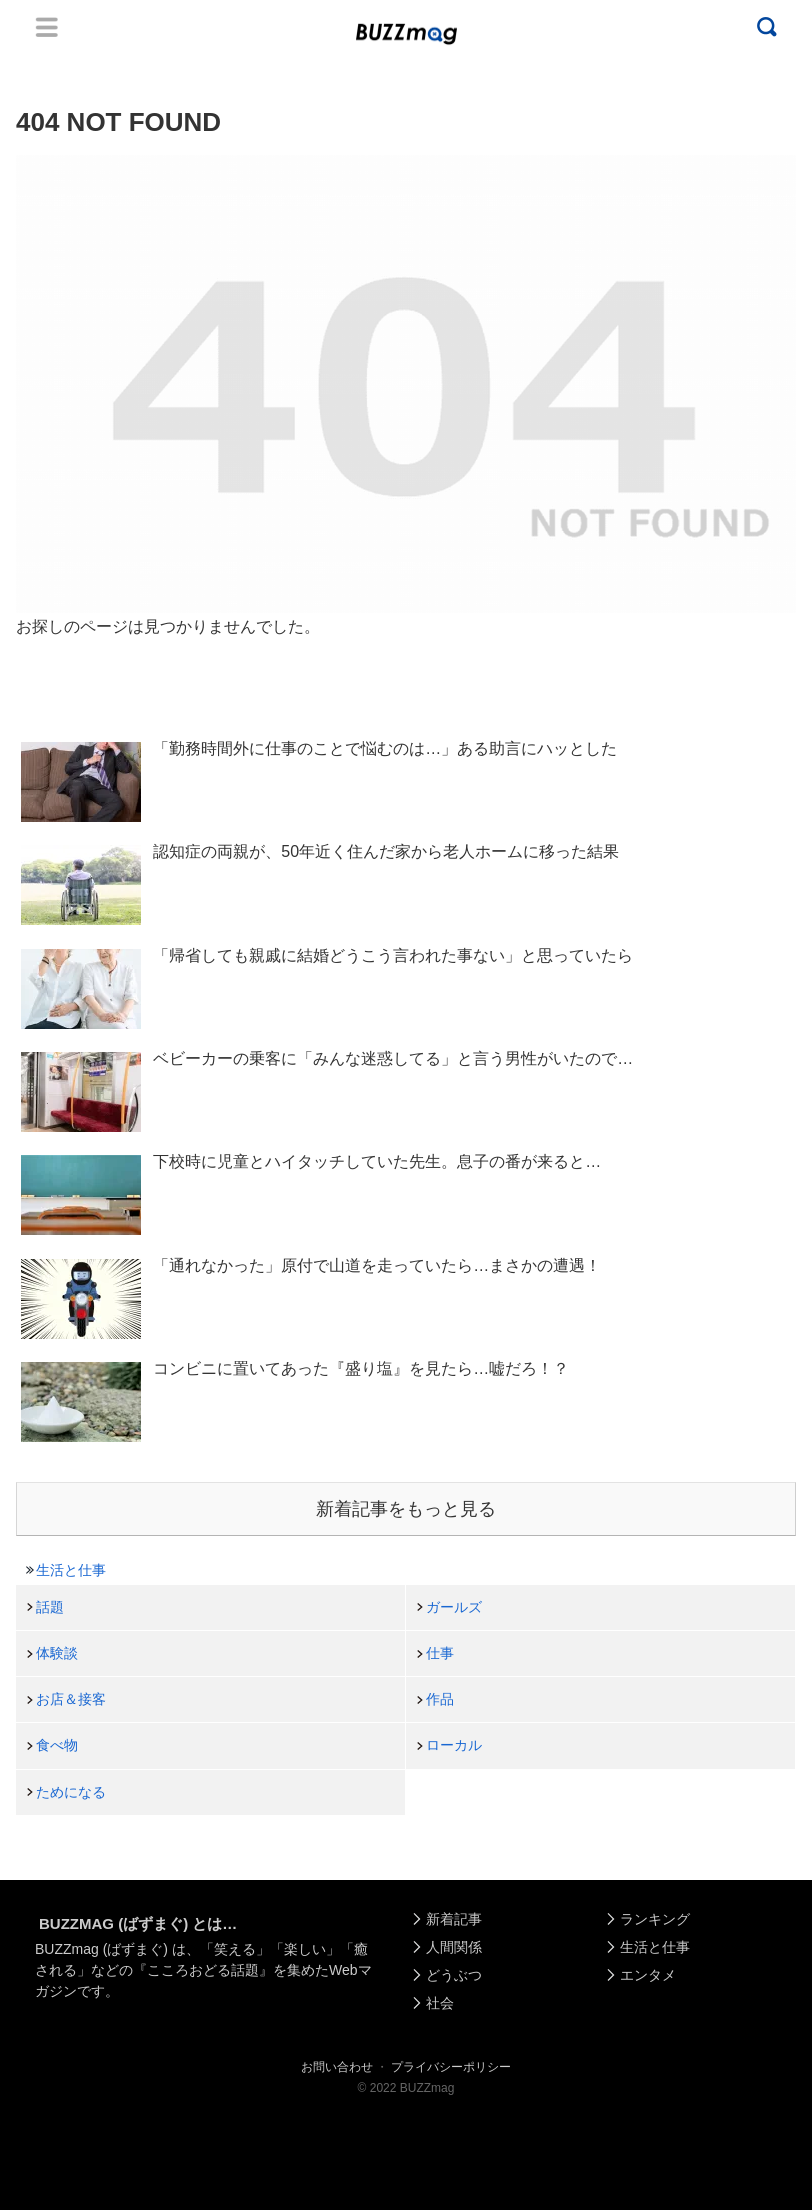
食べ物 (57, 1745)
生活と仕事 (71, 1570)
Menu (47, 27)
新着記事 (454, 1919)
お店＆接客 (71, 1699)
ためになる (71, 1792)
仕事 (440, 1653)
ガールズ (454, 1607)
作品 (440, 1699)
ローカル (454, 1745)
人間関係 (454, 1947)
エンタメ (648, 1975)
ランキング (655, 1919)
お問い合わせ (337, 2067)
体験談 (57, 1653)
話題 (50, 1607)
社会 (440, 2003)
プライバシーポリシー (451, 2067)
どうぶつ (454, 1975)
